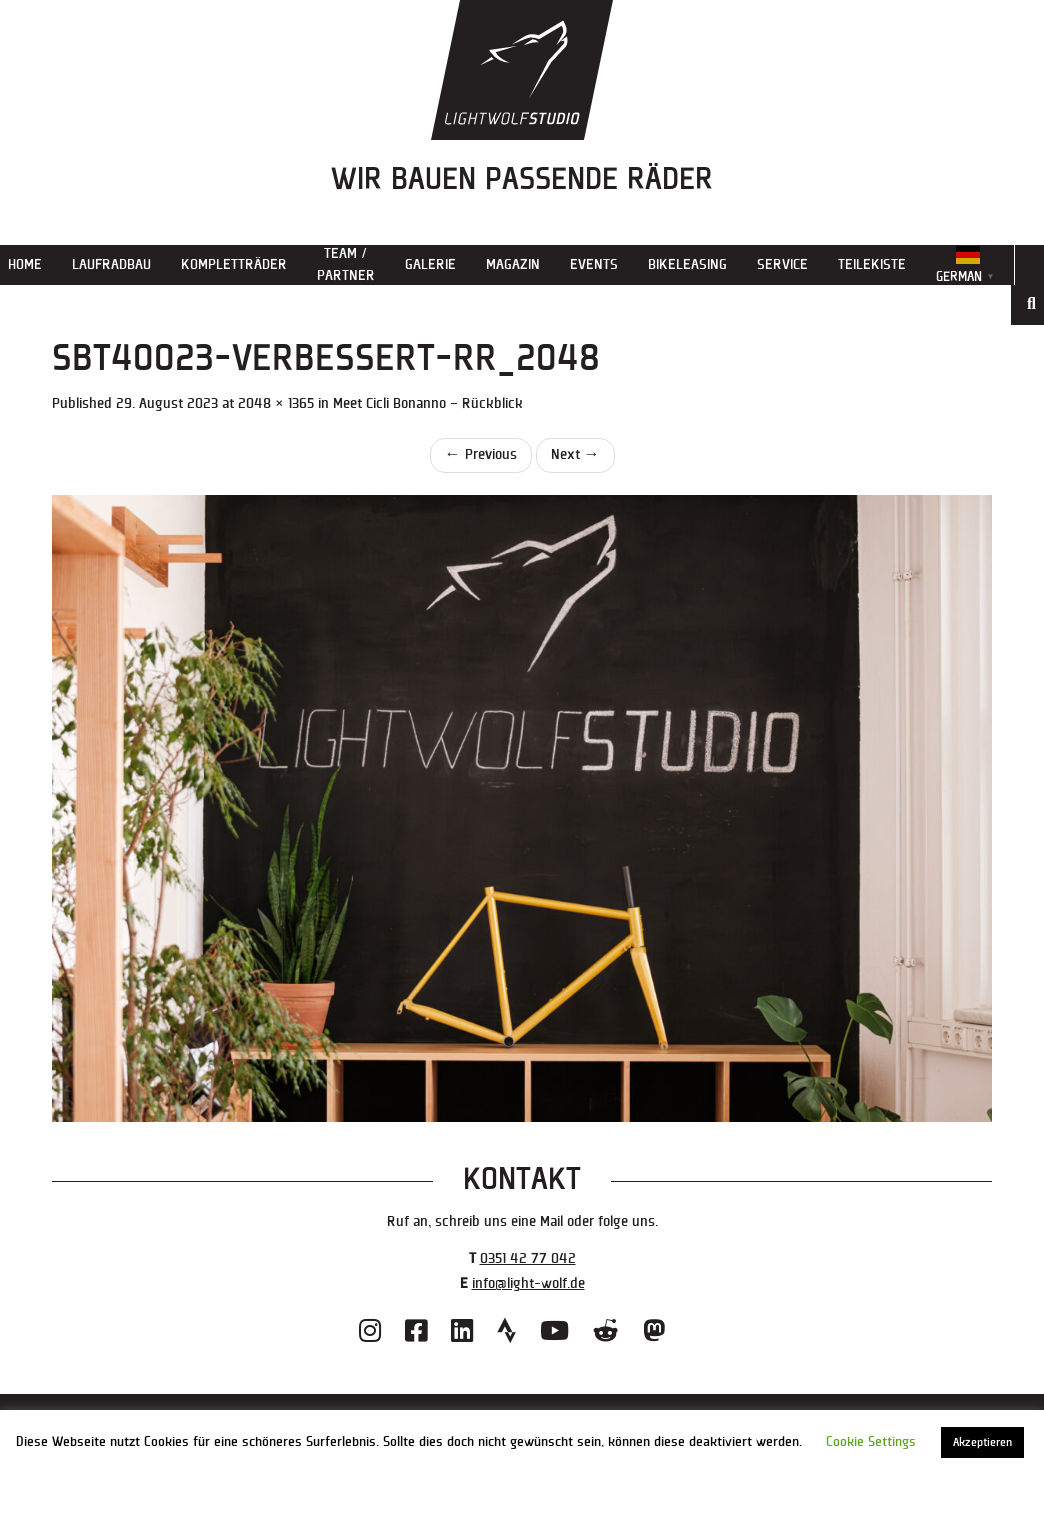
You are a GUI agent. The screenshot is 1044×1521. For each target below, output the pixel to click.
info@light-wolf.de (528, 1283)
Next (575, 454)
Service (782, 264)
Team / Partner (346, 264)
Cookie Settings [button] (871, 1442)
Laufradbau (111, 264)
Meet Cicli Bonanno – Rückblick (428, 403)
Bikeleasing (687, 264)
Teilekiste (872, 264)
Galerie (430, 264)
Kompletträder (234, 264)
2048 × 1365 (276, 403)
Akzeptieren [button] (982, 1442)
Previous (481, 454)
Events (594, 264)
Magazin (513, 264)
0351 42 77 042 (528, 1258)
